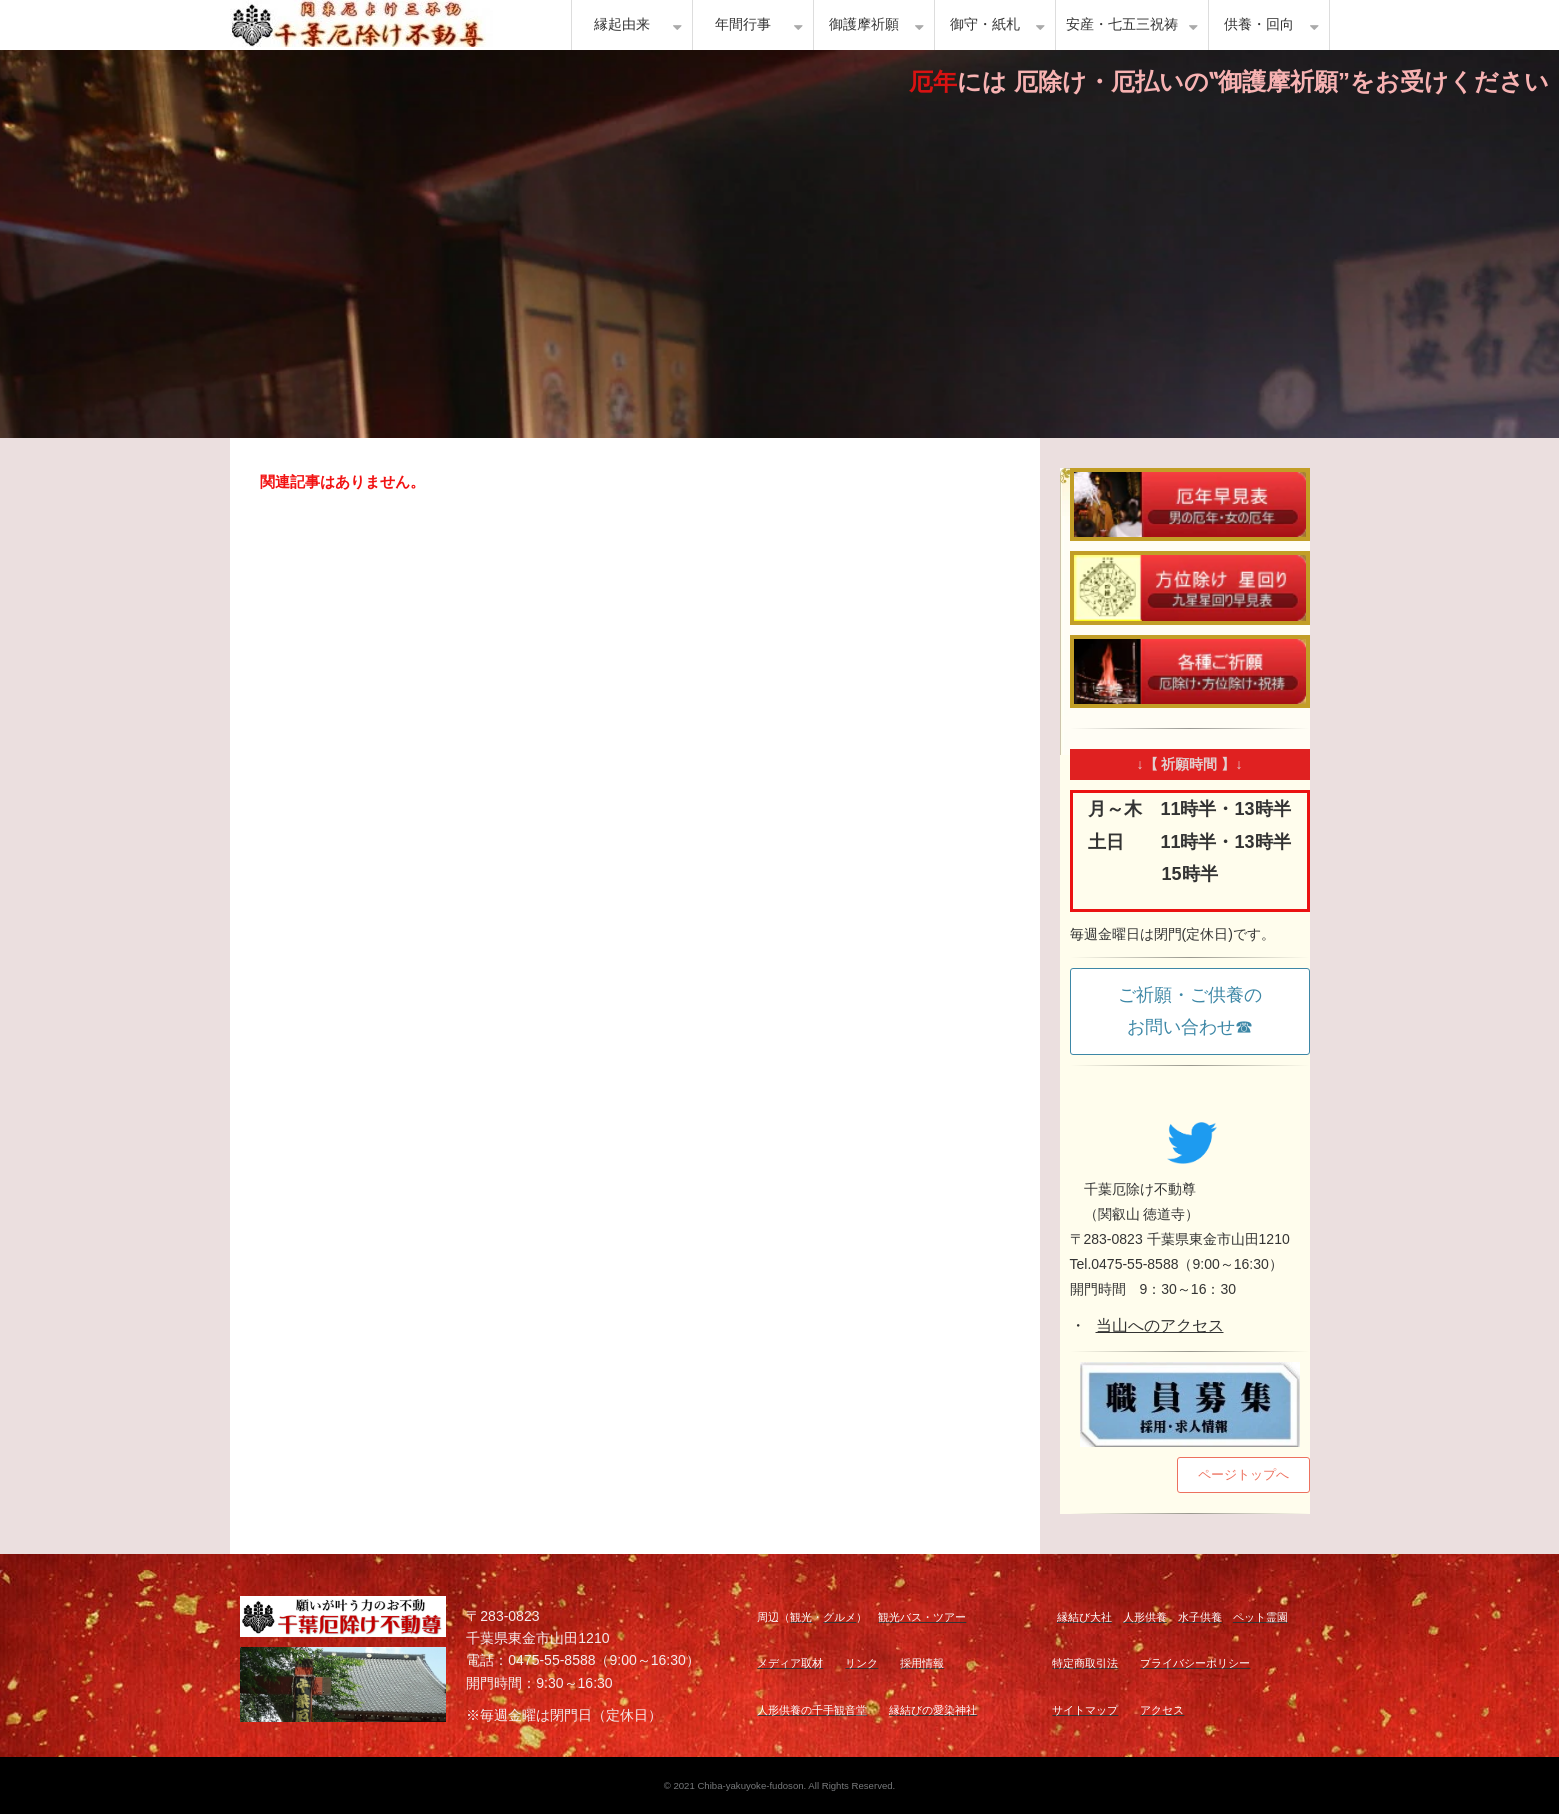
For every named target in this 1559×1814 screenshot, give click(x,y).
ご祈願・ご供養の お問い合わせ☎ (1199, 1011)
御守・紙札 (985, 24)
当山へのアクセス (1160, 1325)
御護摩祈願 (864, 24)
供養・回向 (1259, 24)
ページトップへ (1243, 1474)
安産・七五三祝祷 (1122, 24)
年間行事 (743, 24)
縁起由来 (622, 24)
